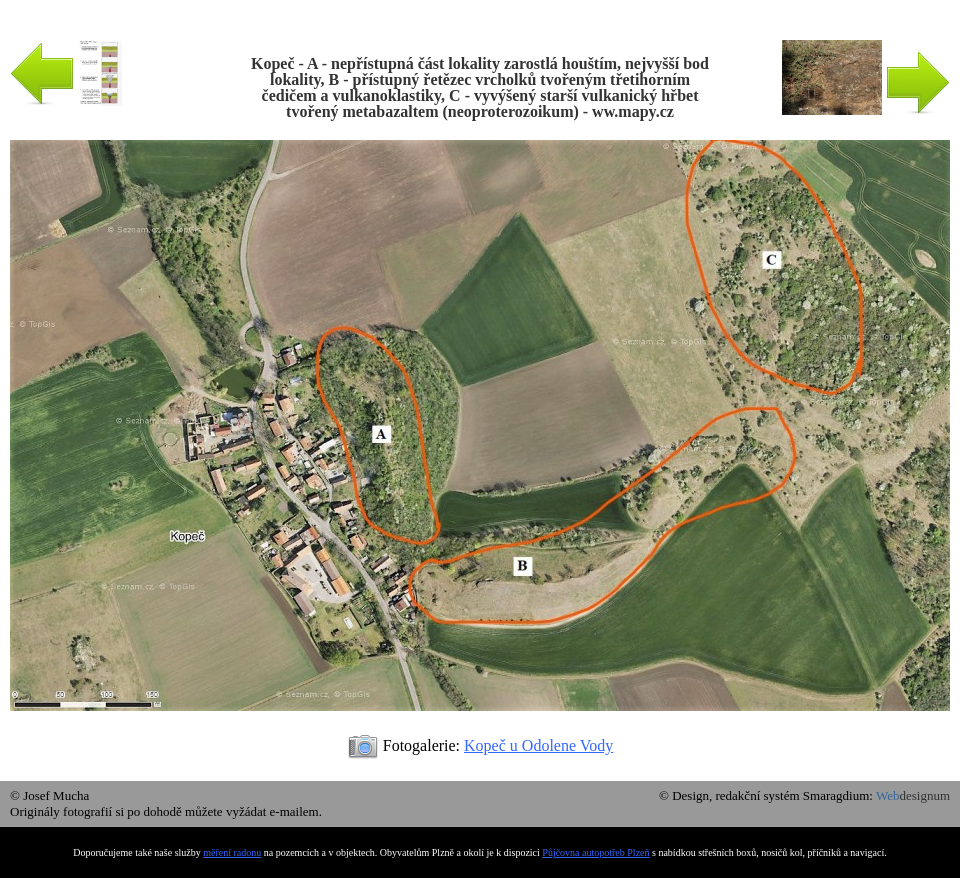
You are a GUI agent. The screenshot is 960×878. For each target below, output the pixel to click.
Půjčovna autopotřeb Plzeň (595, 852)
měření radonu (232, 852)
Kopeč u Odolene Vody (538, 745)
